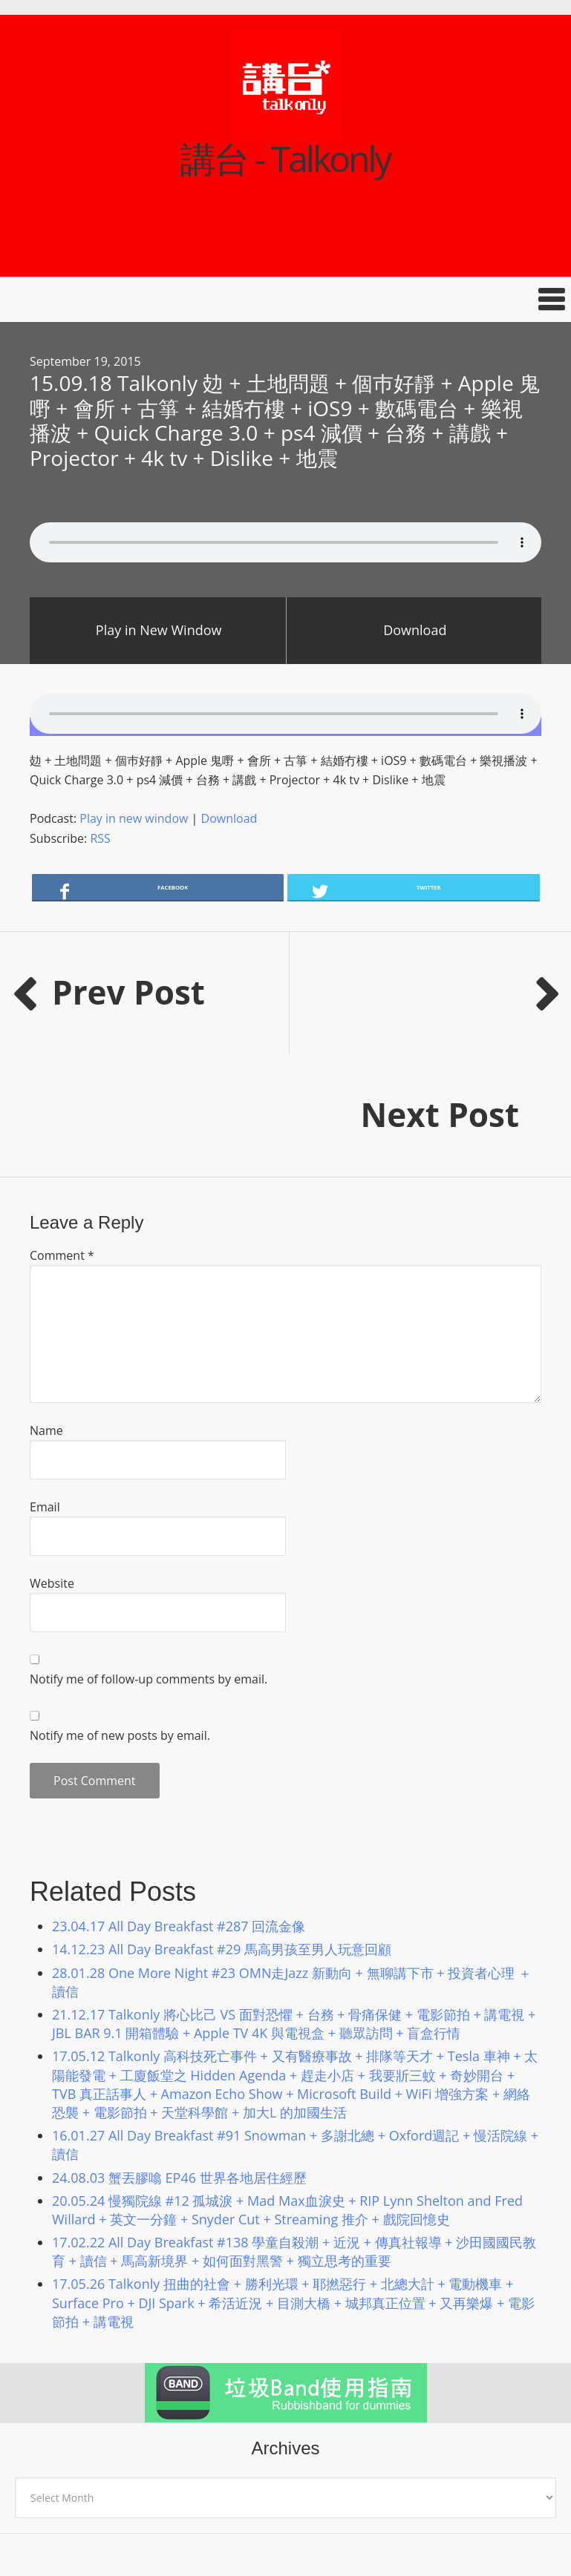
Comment (62, 1133)
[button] (285, 299)
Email (45, 1384)
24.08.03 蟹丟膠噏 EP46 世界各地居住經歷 (179, 2055)
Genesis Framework (339, 2534)
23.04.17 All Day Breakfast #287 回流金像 (178, 1804)
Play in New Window (159, 630)
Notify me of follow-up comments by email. (148, 1556)
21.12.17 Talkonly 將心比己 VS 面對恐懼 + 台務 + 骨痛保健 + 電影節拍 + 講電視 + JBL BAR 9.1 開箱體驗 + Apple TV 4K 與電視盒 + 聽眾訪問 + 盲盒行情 (293, 1901)
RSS (100, 838)
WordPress (421, 2534)
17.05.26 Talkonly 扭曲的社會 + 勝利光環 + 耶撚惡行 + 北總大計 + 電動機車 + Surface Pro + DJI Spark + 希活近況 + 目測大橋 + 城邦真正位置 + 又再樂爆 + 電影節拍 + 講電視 (293, 2179)
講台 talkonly (80, 2465)
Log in (470, 2534)
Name (46, 1308)
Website (52, 1461)
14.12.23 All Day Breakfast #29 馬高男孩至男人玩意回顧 (221, 1827)
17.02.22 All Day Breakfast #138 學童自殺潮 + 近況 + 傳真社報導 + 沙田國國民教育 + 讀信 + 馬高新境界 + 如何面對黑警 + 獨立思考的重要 (294, 2129)
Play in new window (133, 818)
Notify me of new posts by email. (120, 1613)
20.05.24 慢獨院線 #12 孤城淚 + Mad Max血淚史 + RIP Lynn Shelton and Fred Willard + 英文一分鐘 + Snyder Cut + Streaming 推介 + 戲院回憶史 (287, 2087)
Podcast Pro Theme (226, 2534)
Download (414, 630)
